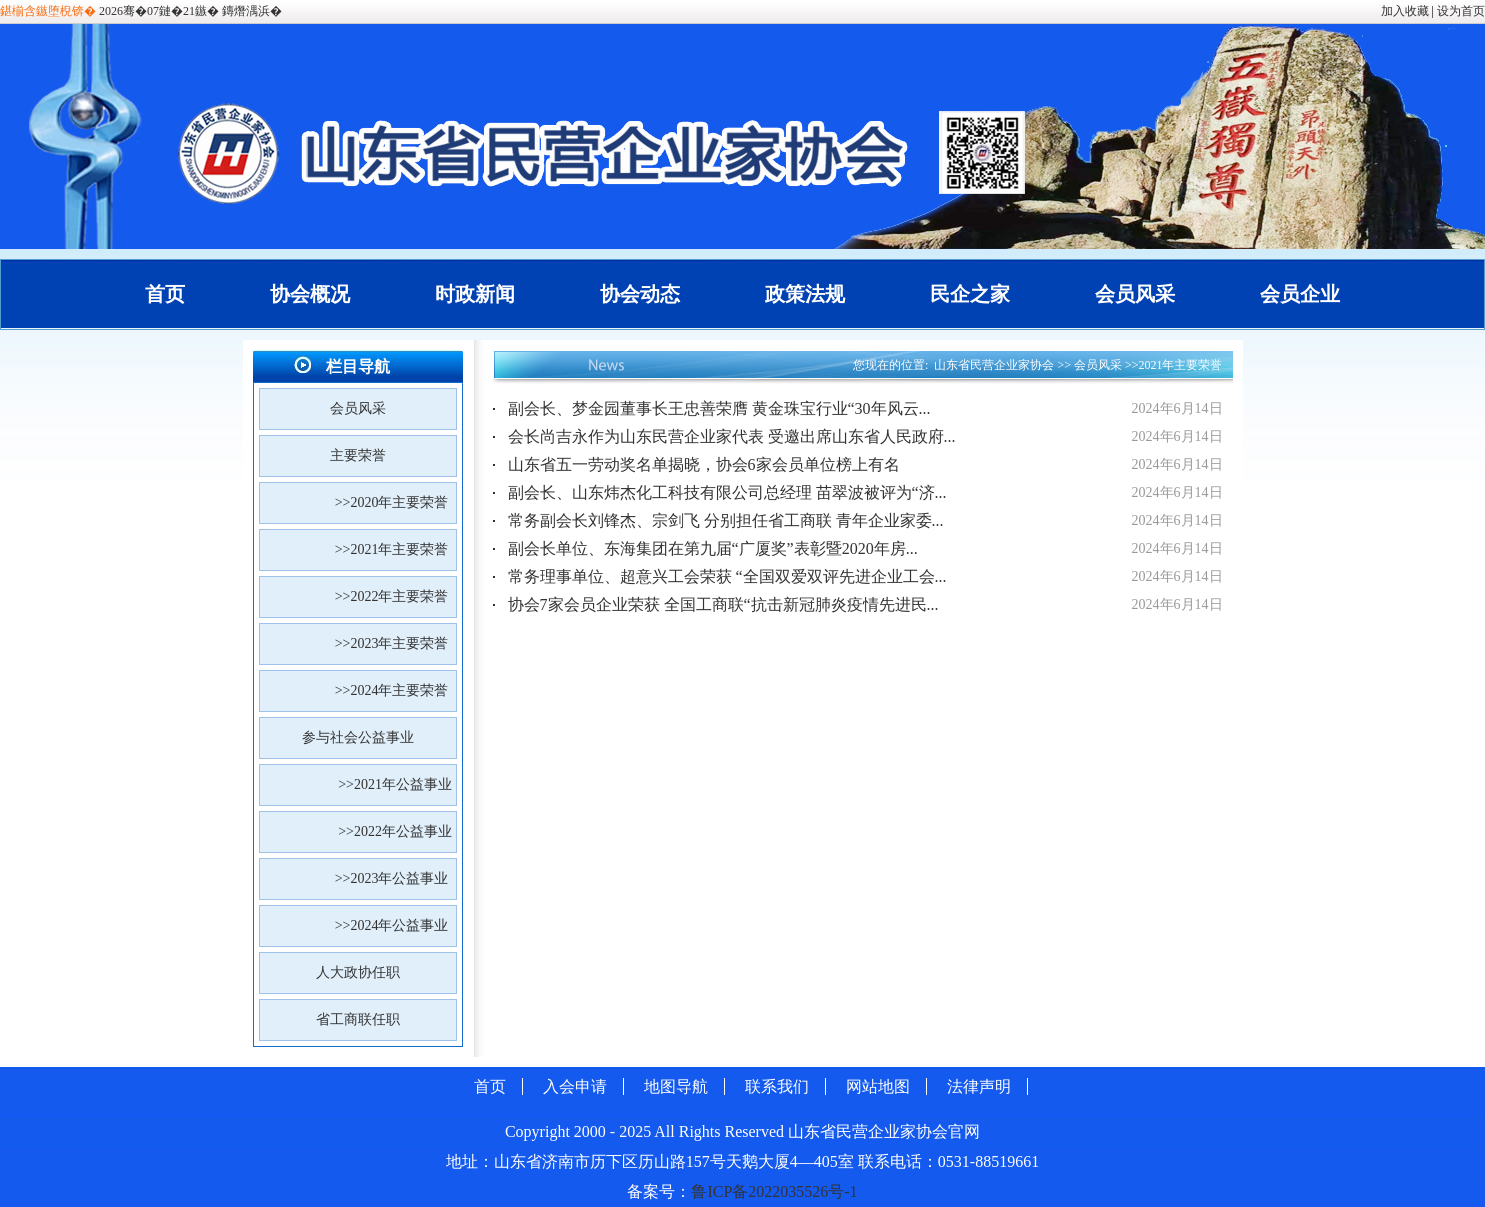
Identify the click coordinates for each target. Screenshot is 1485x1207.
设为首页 (1461, 11)
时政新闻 (475, 294)
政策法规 (805, 294)
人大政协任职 (358, 972)
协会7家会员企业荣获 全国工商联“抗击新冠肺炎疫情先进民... (723, 604)
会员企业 (1300, 294)
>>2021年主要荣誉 (395, 549)
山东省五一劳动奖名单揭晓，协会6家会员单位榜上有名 (704, 464)
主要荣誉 (358, 455)
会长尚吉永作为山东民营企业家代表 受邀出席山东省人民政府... (732, 436)
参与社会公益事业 (358, 737)
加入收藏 (1405, 11)
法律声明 (979, 1086)
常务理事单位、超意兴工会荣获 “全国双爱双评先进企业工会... (727, 576)
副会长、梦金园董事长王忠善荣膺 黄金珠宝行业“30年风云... (719, 408)
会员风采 (1135, 294)
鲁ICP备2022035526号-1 (774, 1191)
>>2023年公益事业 (395, 878)
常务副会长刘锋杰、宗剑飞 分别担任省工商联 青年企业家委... (726, 520)
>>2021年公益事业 (396, 784)
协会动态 (640, 294)
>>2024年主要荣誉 (395, 690)
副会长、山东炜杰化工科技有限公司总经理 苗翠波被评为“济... (727, 492)
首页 (165, 294)
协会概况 (310, 294)
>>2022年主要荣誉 (395, 596)
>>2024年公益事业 (395, 925)
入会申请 (575, 1086)
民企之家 (970, 294)
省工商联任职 (358, 1019)
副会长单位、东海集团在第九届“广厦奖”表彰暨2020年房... (713, 548)
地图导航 (676, 1086)
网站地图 (878, 1086)
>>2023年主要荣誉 (395, 643)
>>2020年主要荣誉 (395, 502)
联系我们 (777, 1086)
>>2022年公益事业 (396, 831)
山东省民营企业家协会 (994, 365)
